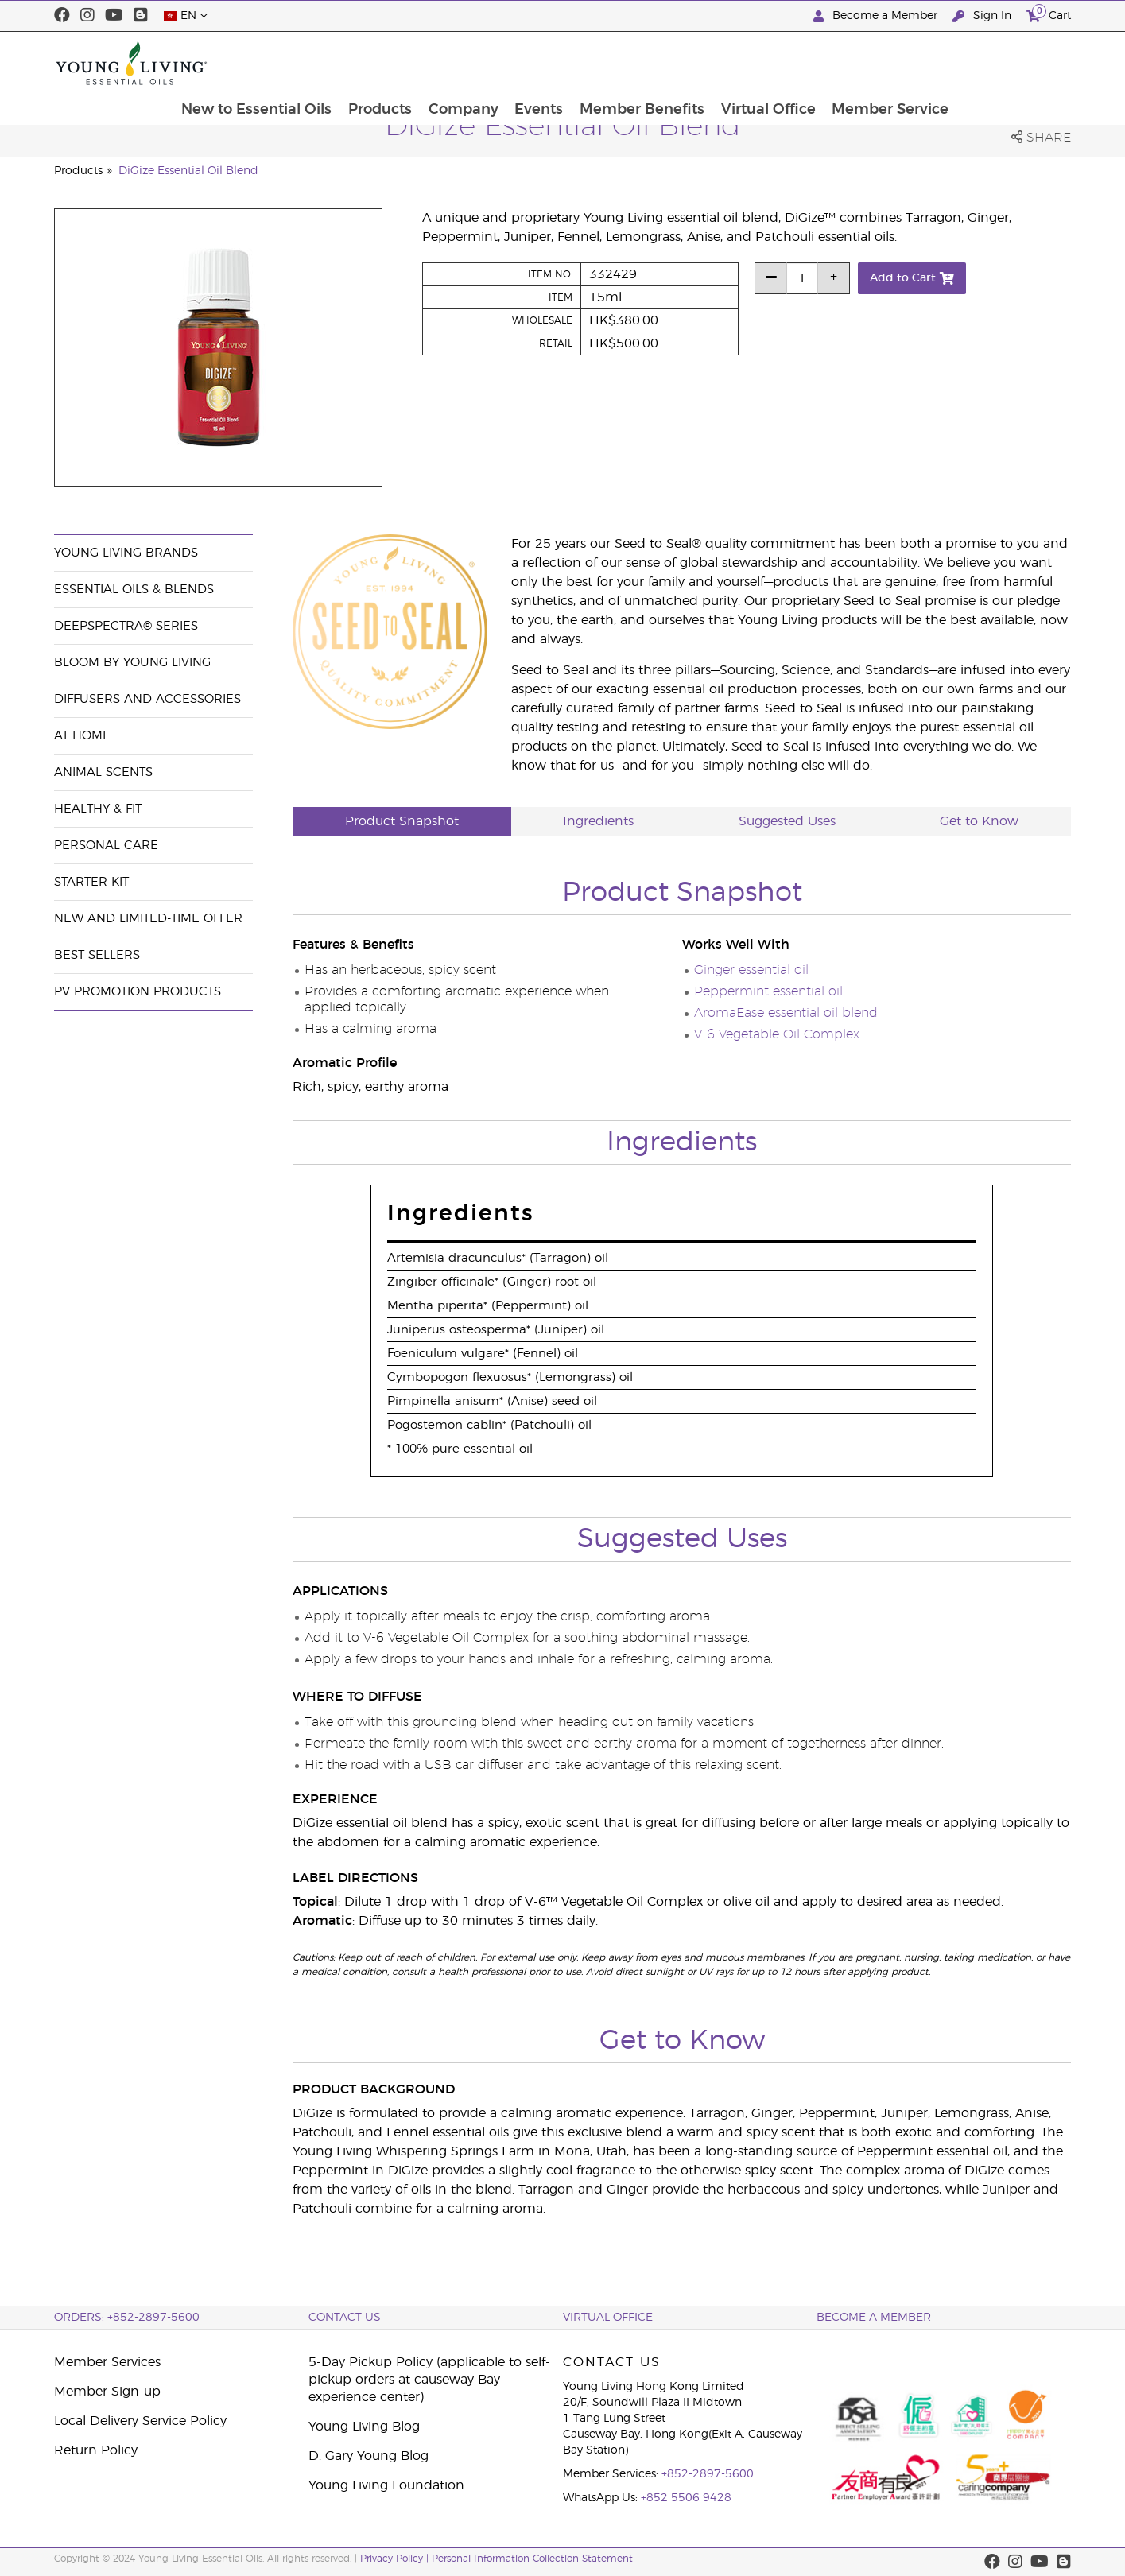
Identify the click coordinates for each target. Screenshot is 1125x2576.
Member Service (1003, 63)
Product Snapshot (402, 821)
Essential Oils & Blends (134, 590)
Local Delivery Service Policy (140, 2421)
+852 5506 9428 (686, 2498)
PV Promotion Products (137, 992)
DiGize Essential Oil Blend (188, 171)
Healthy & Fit (98, 809)
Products (488, 63)
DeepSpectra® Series (126, 626)
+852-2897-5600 (707, 2474)
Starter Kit (91, 882)
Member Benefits (753, 63)
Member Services (107, 2362)
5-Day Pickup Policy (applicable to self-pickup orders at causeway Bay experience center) (429, 2379)
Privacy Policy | (396, 2558)
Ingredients (598, 821)
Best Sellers (97, 955)
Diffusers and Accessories (147, 699)
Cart (1048, 13)
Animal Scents (103, 772)
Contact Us (344, 2317)
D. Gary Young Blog (368, 2456)
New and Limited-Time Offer (148, 919)
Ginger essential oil (751, 970)
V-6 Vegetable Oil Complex (776, 1034)
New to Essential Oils (364, 63)
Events (649, 63)
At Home (82, 736)
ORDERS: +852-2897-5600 (127, 2317)
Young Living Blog (364, 2426)
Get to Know (979, 821)
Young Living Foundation (386, 2485)
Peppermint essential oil (768, 991)
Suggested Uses (787, 821)
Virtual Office (880, 63)
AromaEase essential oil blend (786, 1013)
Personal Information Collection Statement (532, 2558)
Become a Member (877, 16)
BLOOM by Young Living (132, 663)
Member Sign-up (107, 2391)
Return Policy (96, 2450)
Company (572, 63)
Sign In (983, 16)
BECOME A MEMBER (874, 2317)
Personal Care (106, 846)
